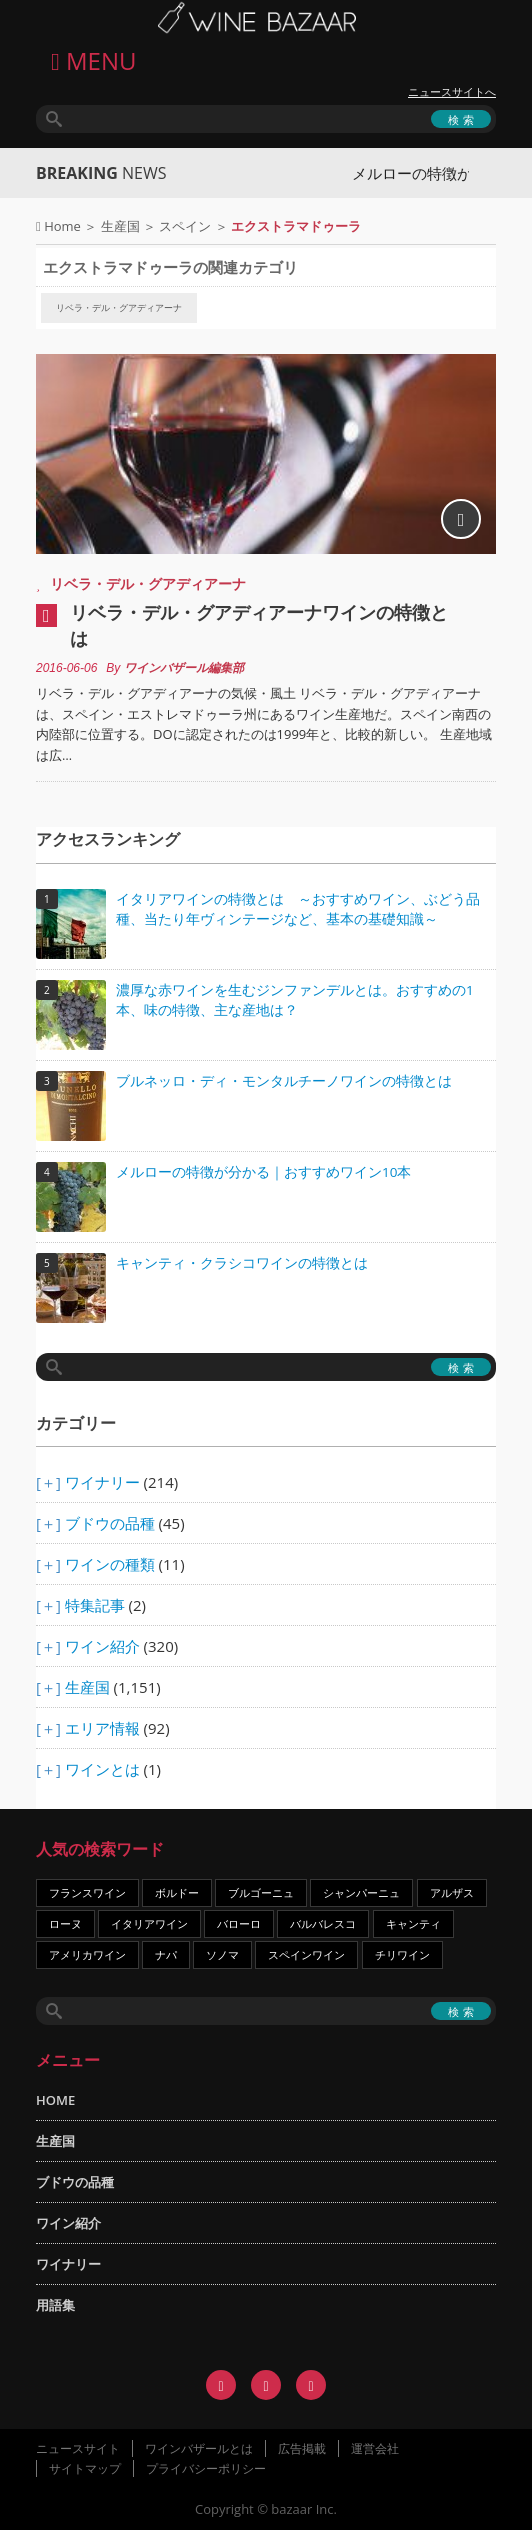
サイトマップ (85, 2468)
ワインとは (102, 1769)
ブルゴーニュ (261, 1892)
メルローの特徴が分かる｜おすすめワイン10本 (263, 1172)
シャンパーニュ (361, 1892)
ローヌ (65, 1923)
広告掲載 (302, 2448)
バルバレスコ (323, 1923)
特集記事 (95, 1605)
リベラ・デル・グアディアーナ (119, 307)
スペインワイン (306, 1954)
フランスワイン (87, 1892)
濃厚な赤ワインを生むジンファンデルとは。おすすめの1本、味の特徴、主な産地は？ (295, 1000)
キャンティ (413, 1923)
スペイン (185, 226)
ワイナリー (102, 1482)
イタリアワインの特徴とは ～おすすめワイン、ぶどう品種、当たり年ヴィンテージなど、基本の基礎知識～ (298, 909)
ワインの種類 (110, 1564)
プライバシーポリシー (206, 2468)
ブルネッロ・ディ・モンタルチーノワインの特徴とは (284, 1081)
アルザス (452, 1892)
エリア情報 (102, 1728)
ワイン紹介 (102, 1646)
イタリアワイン (149, 1923)
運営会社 (375, 2448)
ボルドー (177, 1892)
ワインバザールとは (199, 2448)
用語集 (55, 2305)
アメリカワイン (87, 1954)
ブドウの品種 (110, 1523)
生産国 (120, 226)
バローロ (239, 1923)
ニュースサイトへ (452, 92)
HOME (55, 2100)
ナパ (166, 1954)
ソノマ (222, 1954)
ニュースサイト (78, 2448)
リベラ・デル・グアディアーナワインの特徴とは (259, 625)
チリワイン (402, 1954)
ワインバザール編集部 (184, 668)
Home (62, 226)
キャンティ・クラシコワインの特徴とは (242, 1263)
